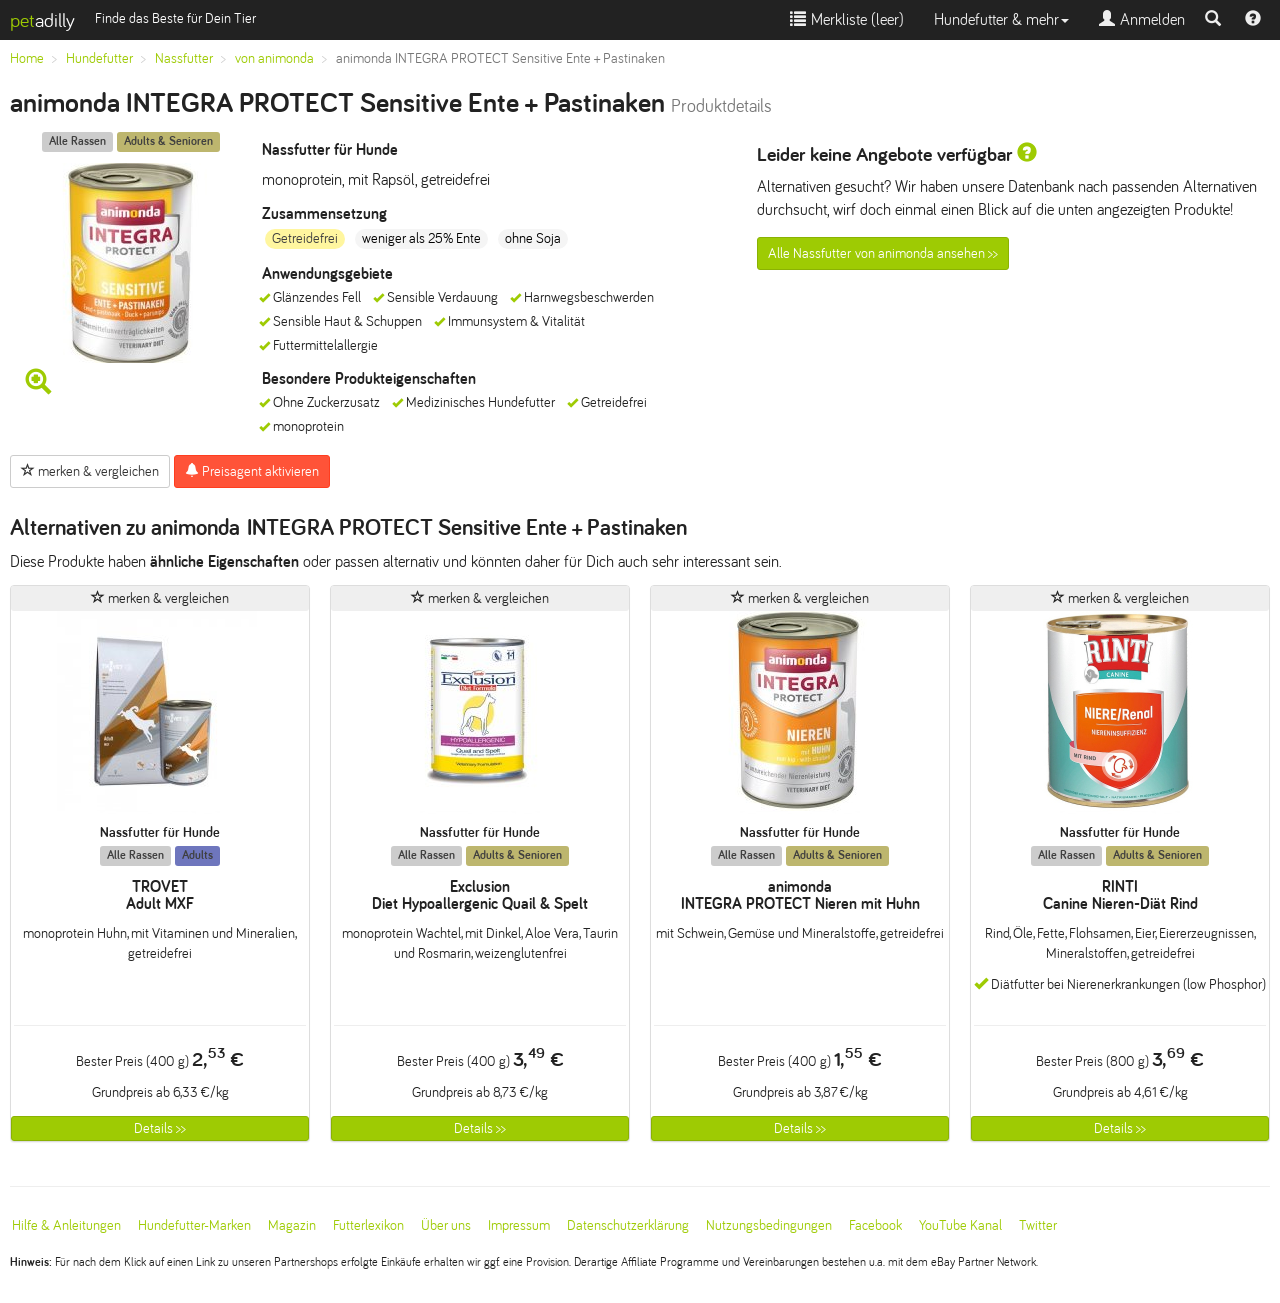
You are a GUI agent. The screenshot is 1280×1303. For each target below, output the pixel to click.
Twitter (1038, 1225)
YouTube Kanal (960, 1225)
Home (27, 58)
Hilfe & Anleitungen (66, 1225)
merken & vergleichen (90, 471)
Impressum (519, 1225)
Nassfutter (184, 58)
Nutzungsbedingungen (769, 1225)
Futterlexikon (368, 1225)
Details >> (160, 1128)
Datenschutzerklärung (628, 1225)
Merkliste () (847, 19)
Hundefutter (99, 58)
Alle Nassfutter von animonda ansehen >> (883, 253)
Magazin (292, 1225)
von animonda (274, 58)
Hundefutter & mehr (1001, 19)
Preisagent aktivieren (252, 471)
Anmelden (1142, 19)
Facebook (875, 1225)
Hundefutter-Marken (194, 1225)
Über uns (446, 1225)
